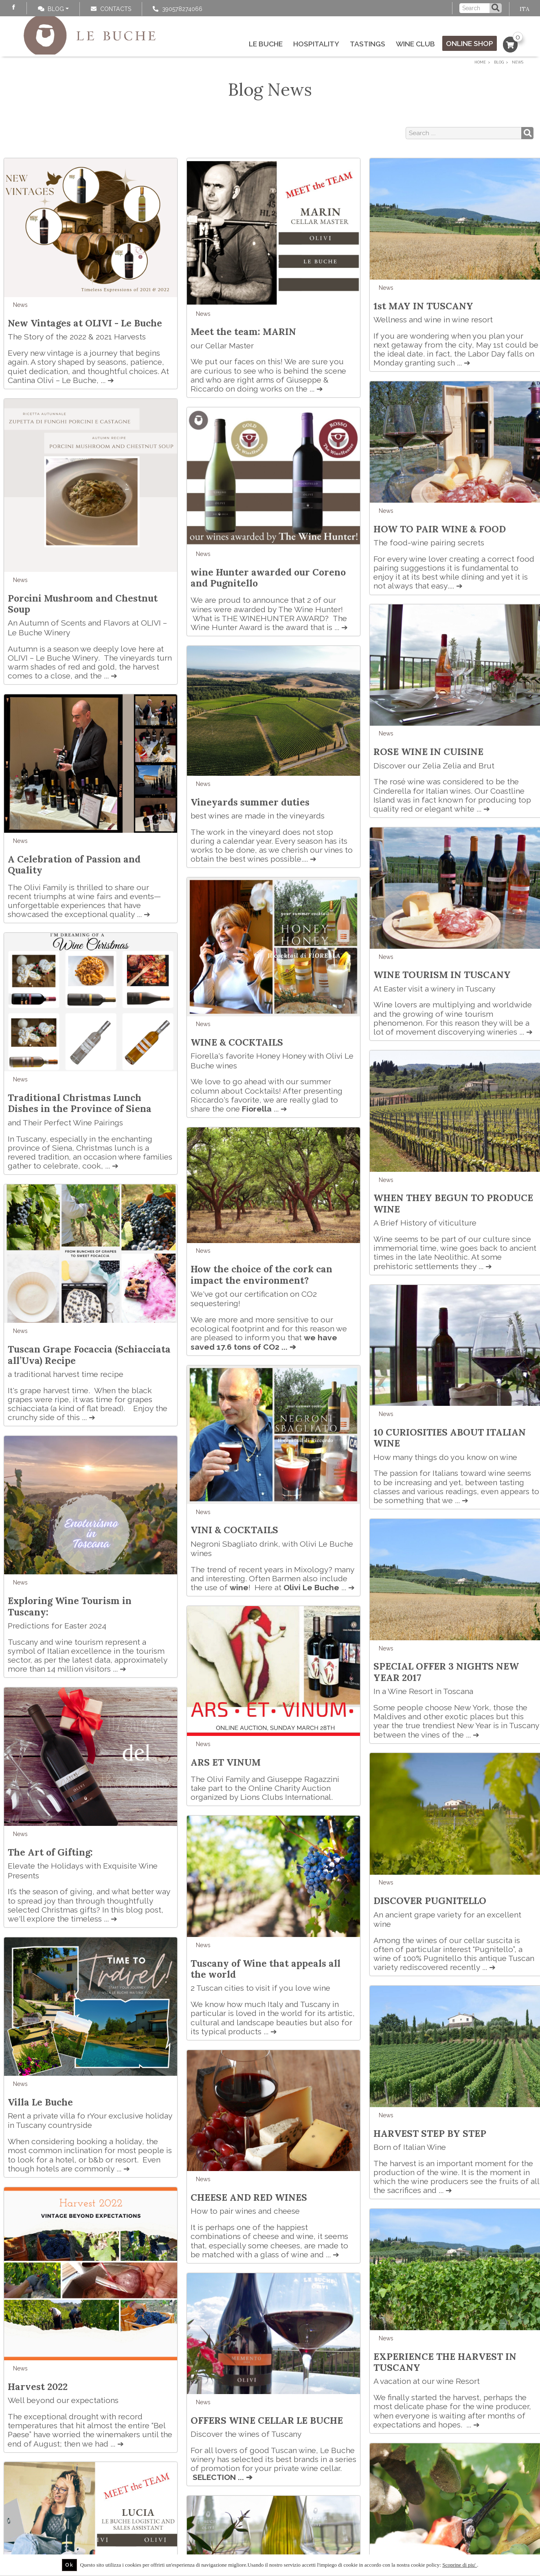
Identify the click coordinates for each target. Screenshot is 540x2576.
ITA (524, 9)
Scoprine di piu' (459, 2565)
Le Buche (266, 43)
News (20, 305)
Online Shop (469, 43)
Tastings (367, 43)
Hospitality (316, 43)
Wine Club (415, 43)
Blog (51, 9)
